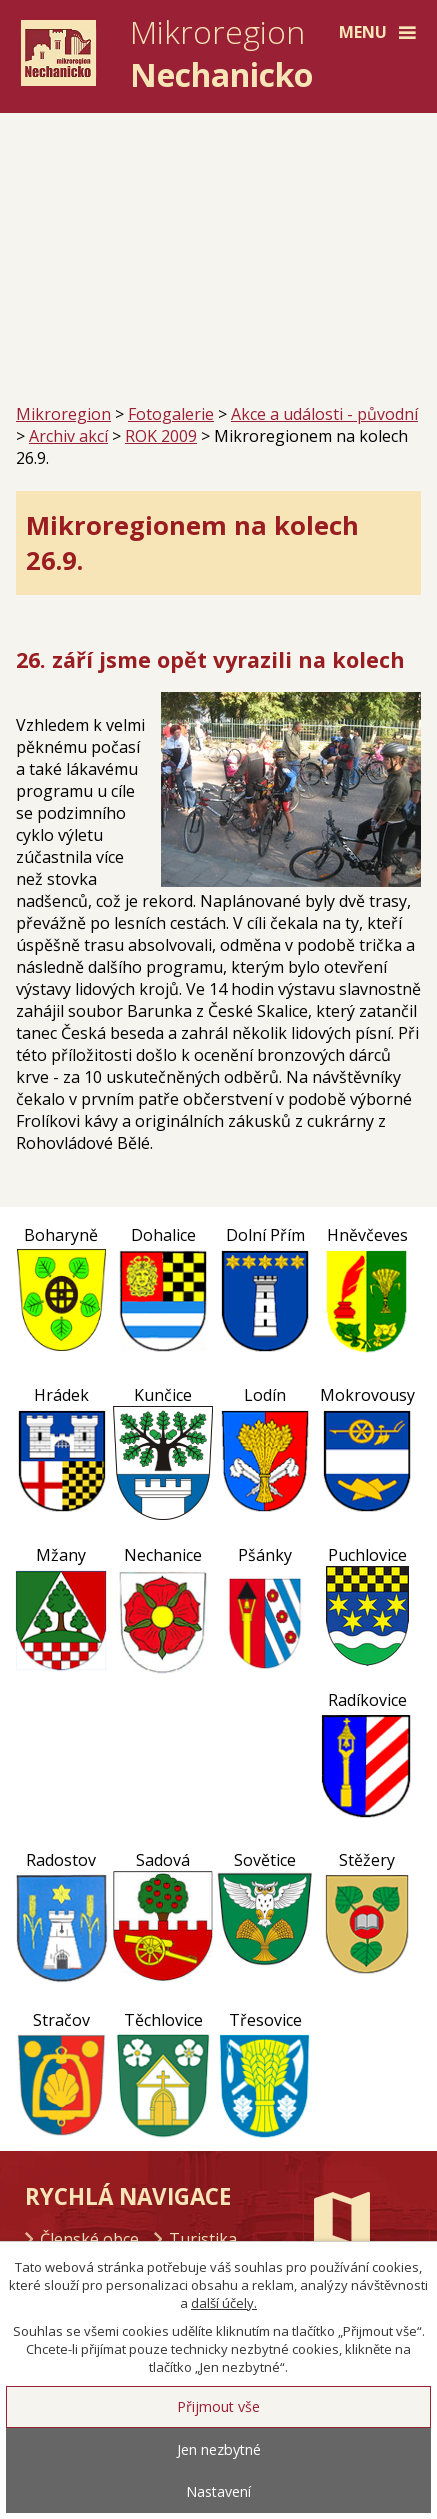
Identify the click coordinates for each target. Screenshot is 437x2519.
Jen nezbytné (219, 2449)
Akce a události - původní (324, 414)
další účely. (224, 2303)
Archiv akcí (68, 436)
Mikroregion (63, 414)
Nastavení (218, 2491)
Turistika (203, 2239)
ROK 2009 (161, 436)
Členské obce (89, 2239)
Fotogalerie (171, 414)
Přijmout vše (218, 2406)
